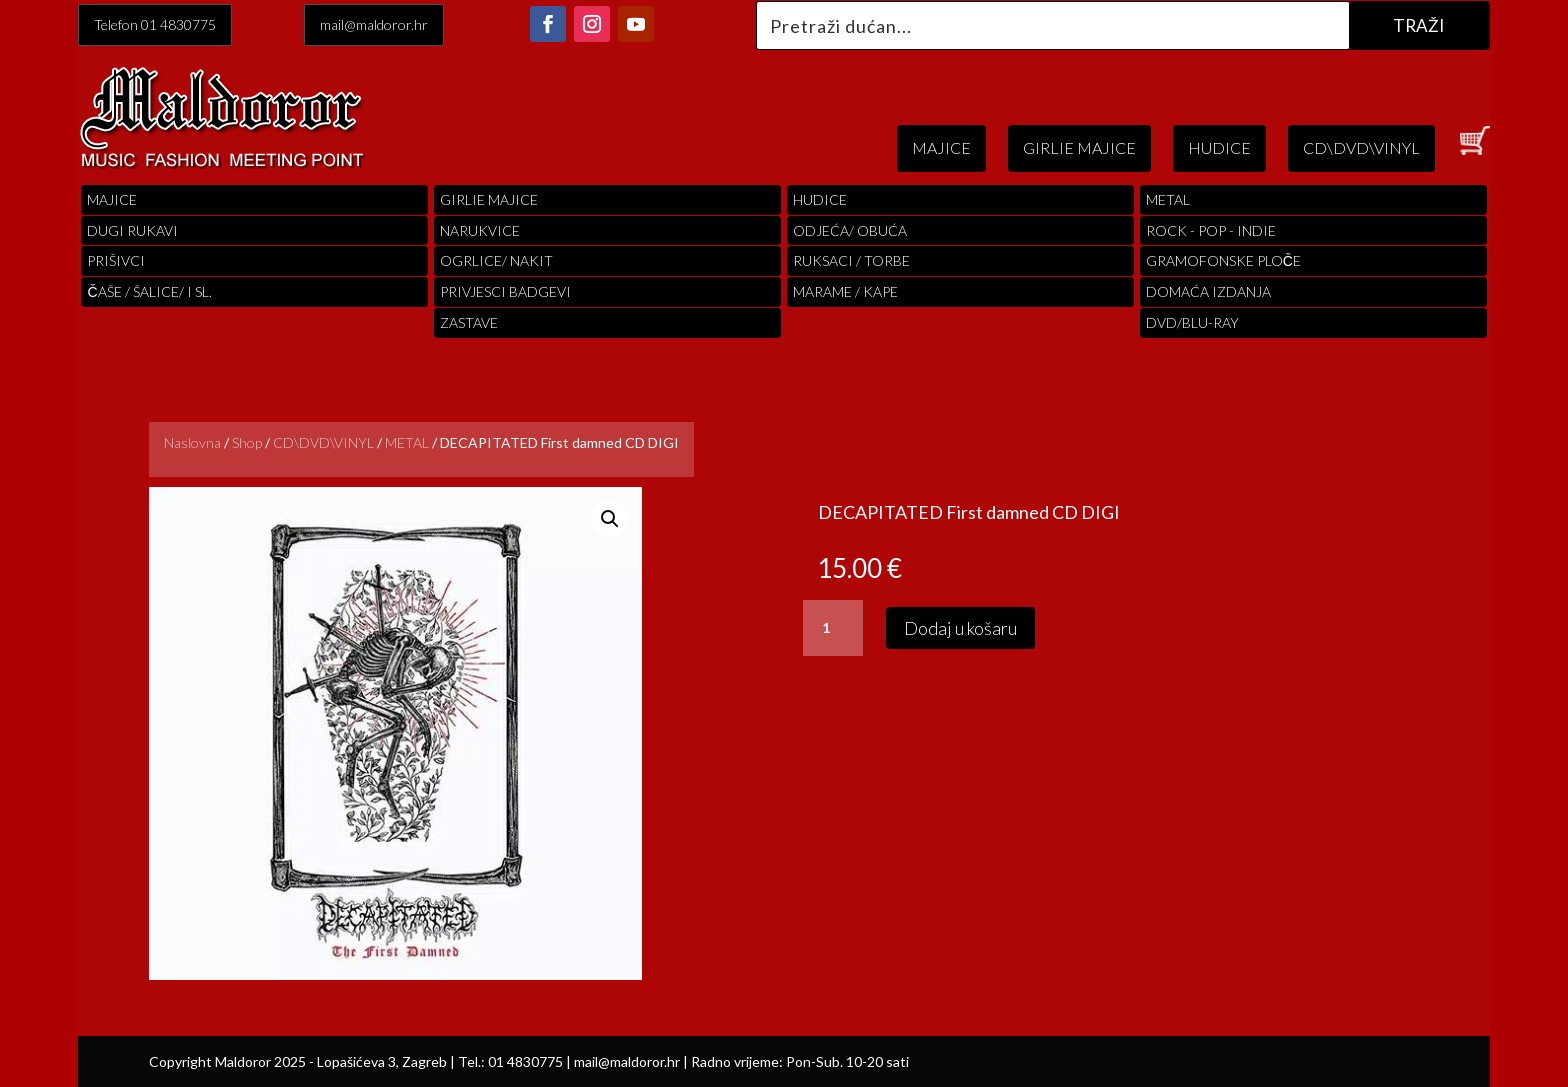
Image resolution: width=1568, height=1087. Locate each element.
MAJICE (941, 147)
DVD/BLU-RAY (1192, 322)
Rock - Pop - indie (1211, 230)
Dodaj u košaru (960, 628)
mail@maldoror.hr (374, 24)
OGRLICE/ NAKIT (496, 260)
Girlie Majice (489, 199)
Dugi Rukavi (132, 230)
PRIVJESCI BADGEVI (505, 291)
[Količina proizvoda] (833, 628)
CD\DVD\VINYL (1361, 147)
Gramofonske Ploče (1223, 260)
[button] (610, 519)
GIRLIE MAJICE (1079, 147)
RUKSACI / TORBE (851, 260)
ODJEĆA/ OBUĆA (850, 230)
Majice (112, 199)
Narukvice (480, 230)
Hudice (820, 199)
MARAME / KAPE (845, 291)
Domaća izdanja (1208, 291)
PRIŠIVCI (116, 260)
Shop (247, 442)
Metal (1168, 199)
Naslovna (192, 442)
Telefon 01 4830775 (155, 24)
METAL (407, 442)
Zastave (469, 322)
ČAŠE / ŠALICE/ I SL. (149, 291)
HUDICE (1219, 147)
